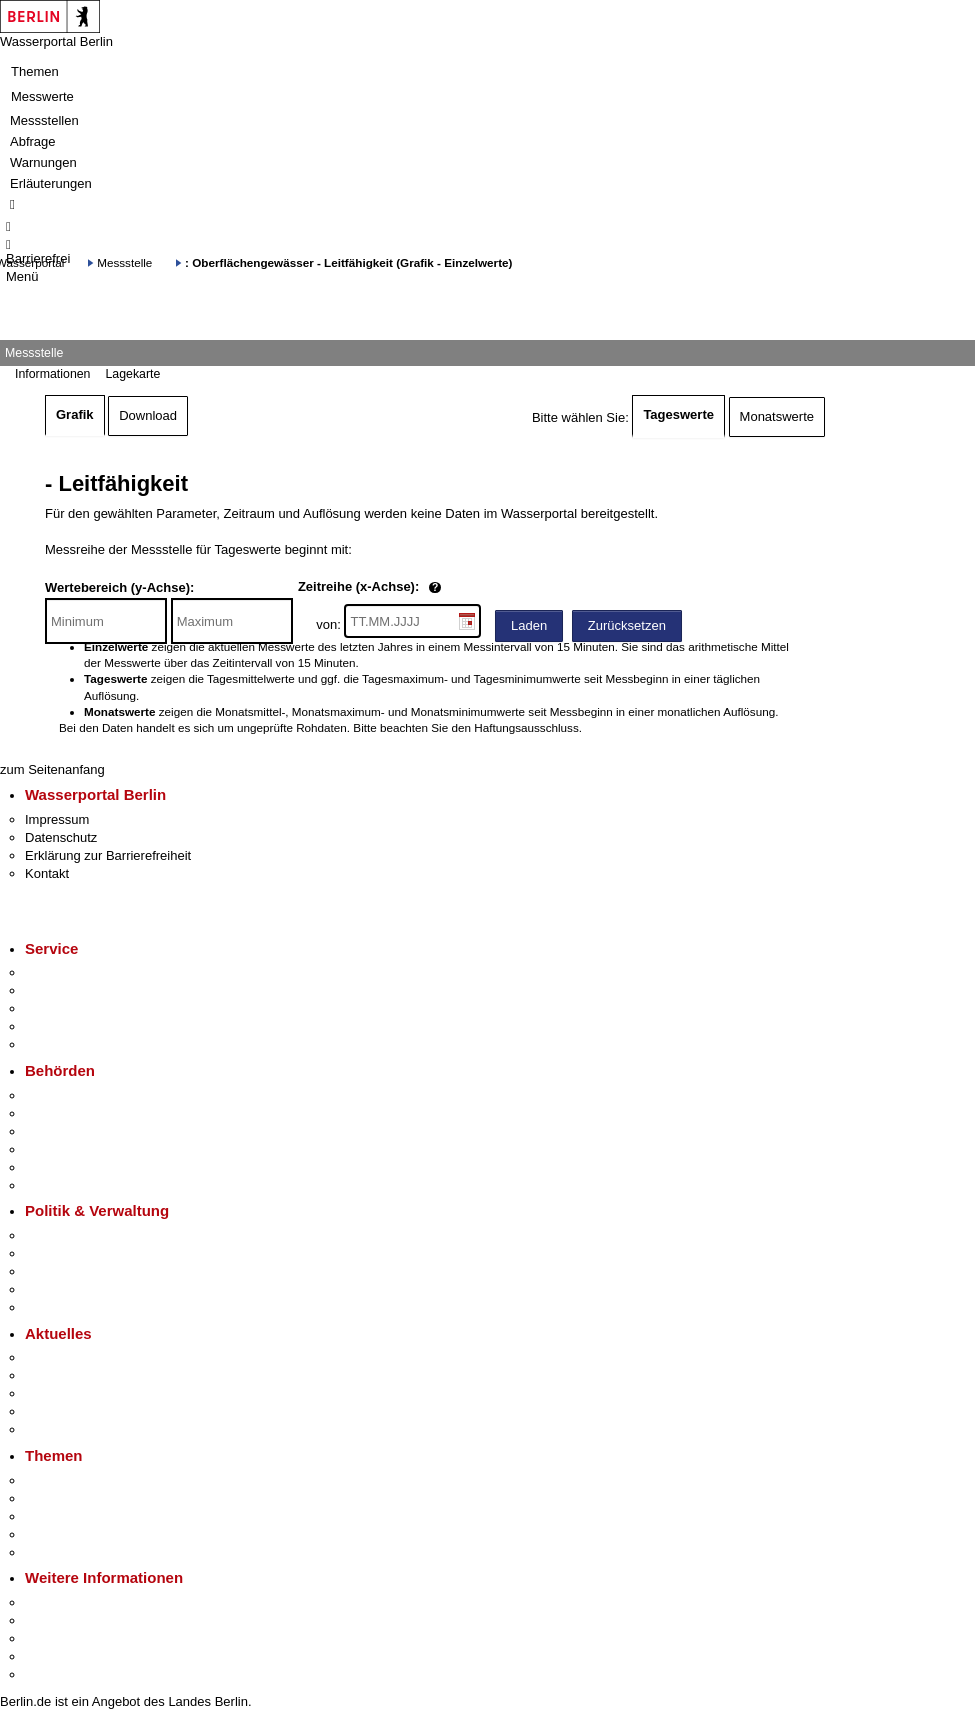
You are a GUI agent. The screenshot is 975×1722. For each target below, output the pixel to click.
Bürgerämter (61, 1149)
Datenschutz (61, 837)
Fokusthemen (64, 1480)
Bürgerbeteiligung (76, 1271)
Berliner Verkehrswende (94, 1498)
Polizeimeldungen (76, 1375)
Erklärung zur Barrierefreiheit (108, 855)
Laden (529, 625)
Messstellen (44, 120)
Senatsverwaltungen (84, 1113)
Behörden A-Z (65, 1095)
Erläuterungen (51, 183)
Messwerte (42, 96)
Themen (35, 71)
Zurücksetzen (627, 625)
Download (148, 415)
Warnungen (43, 162)
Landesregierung (74, 1235)
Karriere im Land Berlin (91, 1253)
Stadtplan (52, 1674)
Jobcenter (53, 1167)
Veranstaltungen (72, 1393)
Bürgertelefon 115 (76, 1008)
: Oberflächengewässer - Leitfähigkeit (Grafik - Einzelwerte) (348, 262)
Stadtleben (56, 1656)
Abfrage (33, 141)
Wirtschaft (54, 1638)
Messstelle (124, 262)
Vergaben (53, 1307)
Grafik (75, 414)
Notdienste (56, 1026)
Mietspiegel (58, 1534)
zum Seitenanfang (52, 769)
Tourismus (54, 1620)
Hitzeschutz (58, 1429)
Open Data (56, 1289)
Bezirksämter (63, 1131)
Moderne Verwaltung (84, 1516)
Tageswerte (678, 414)
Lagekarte (132, 374)
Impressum (57, 819)
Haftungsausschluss (526, 727)
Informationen (52, 374)
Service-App (60, 972)
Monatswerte (777, 416)
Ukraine (47, 1411)
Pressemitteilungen (80, 1357)
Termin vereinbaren (80, 990)
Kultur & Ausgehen (79, 1602)
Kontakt (47, 873)
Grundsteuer (61, 1552)
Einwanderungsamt (80, 1185)
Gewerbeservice (72, 1044)
